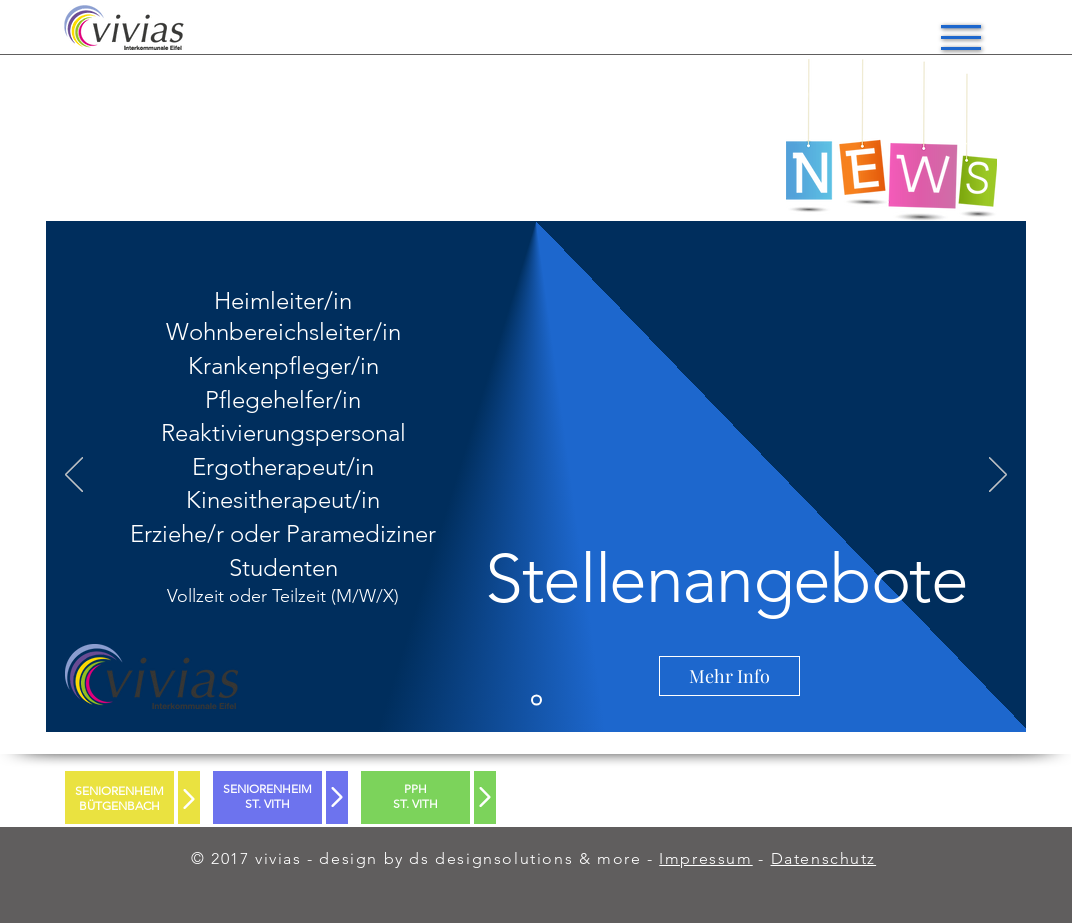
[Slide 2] (536, 700)
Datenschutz (824, 858)
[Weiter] (998, 476)
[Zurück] (74, 476)
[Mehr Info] (729, 676)
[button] (961, 37)
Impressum (705, 858)
